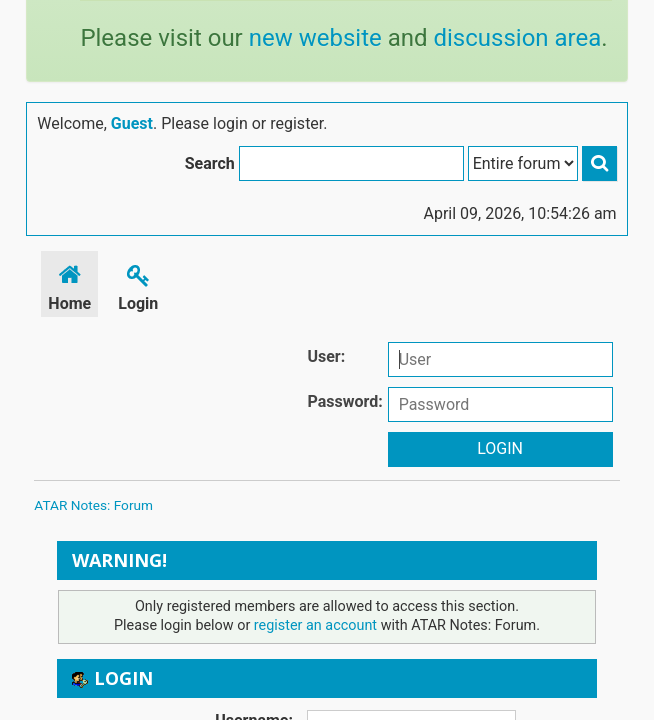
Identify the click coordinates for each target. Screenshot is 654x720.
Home (69, 284)
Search (210, 163)
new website (315, 38)
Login (138, 284)
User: (326, 356)
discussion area (517, 38)
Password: (344, 401)
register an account (315, 625)
